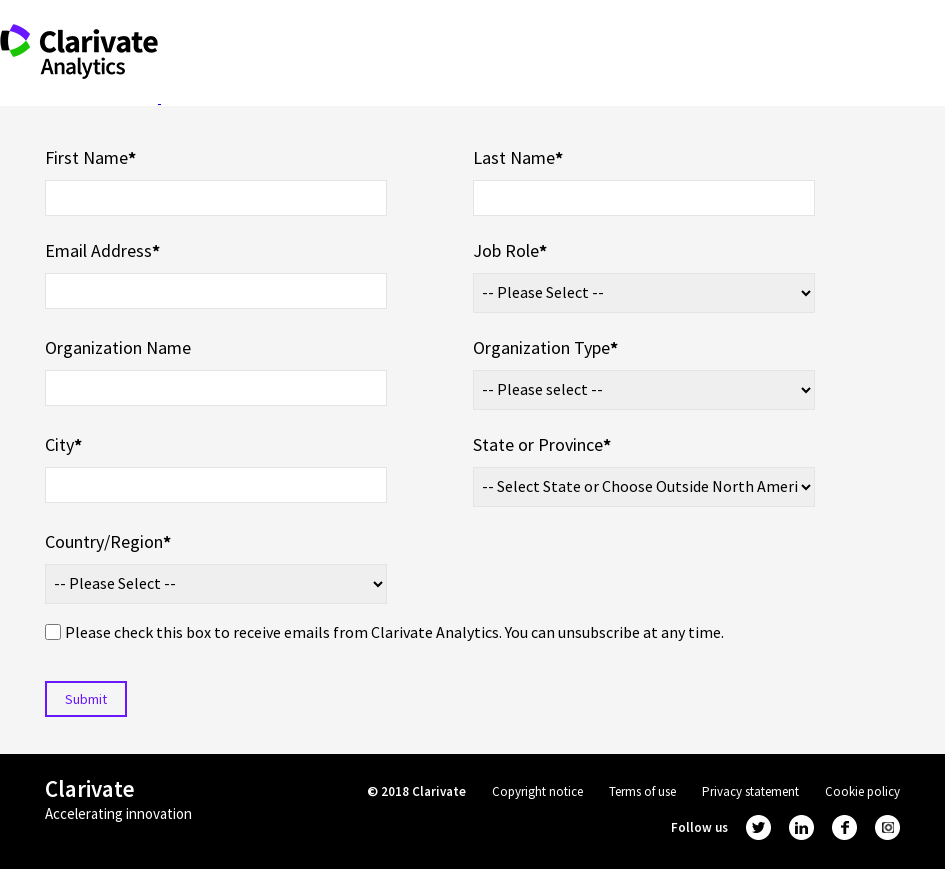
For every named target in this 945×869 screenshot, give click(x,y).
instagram (887, 827)
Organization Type (545, 347)
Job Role (510, 250)
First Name (90, 157)
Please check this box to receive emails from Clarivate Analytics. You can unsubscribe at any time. (394, 632)
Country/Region (108, 541)
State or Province (542, 444)
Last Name (518, 157)
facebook (844, 827)
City (63, 444)
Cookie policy (862, 791)
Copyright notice (537, 791)
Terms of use (642, 791)
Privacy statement (750, 791)
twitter (758, 827)
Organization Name (118, 347)
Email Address (102, 250)
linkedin (801, 827)
